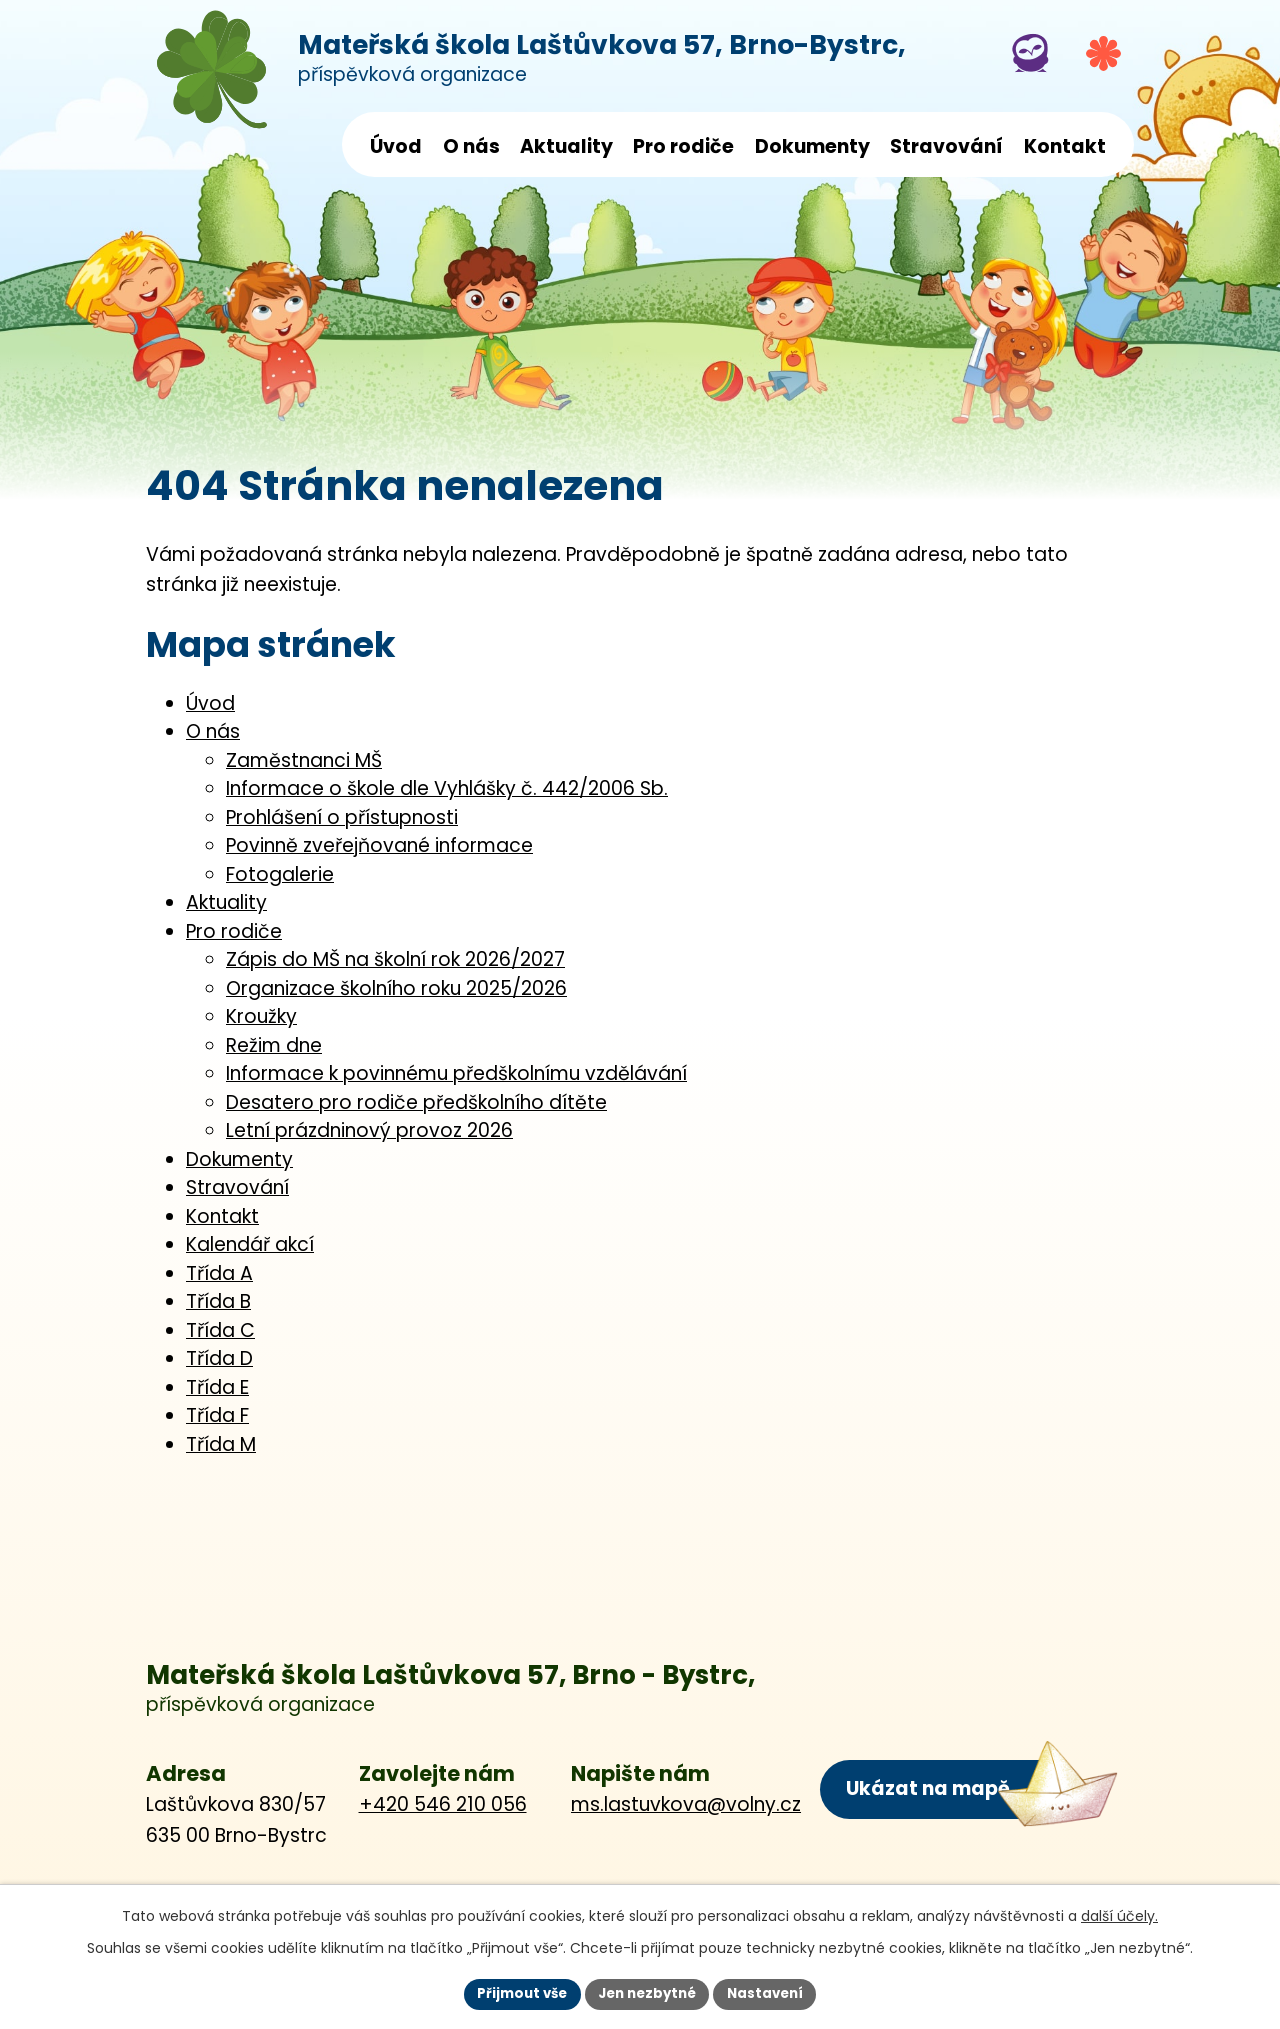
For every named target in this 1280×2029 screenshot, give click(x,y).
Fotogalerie (280, 874)
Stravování (946, 146)
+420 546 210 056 (443, 1804)
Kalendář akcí (250, 1244)
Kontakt (1065, 146)
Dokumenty (812, 146)
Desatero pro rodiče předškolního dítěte (416, 1102)
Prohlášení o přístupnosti (342, 817)
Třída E (217, 1387)
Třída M (221, 1444)
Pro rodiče (683, 146)
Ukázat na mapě (927, 1787)
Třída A (219, 1273)
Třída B (218, 1301)
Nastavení (772, 1993)
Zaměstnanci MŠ (304, 760)
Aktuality (566, 146)
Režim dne (274, 1045)
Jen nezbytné (647, 1993)
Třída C (220, 1330)
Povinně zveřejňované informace (379, 845)
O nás (471, 146)
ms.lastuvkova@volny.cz (686, 1804)
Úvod (396, 146)
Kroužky (261, 1016)
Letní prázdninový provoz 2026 (369, 1130)
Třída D (219, 1358)
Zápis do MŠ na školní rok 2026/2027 (395, 959)
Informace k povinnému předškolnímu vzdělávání (456, 1073)
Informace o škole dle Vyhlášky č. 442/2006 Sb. (447, 788)
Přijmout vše (515, 1993)
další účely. (1119, 1914)
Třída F (217, 1415)
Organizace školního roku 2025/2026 (396, 988)
